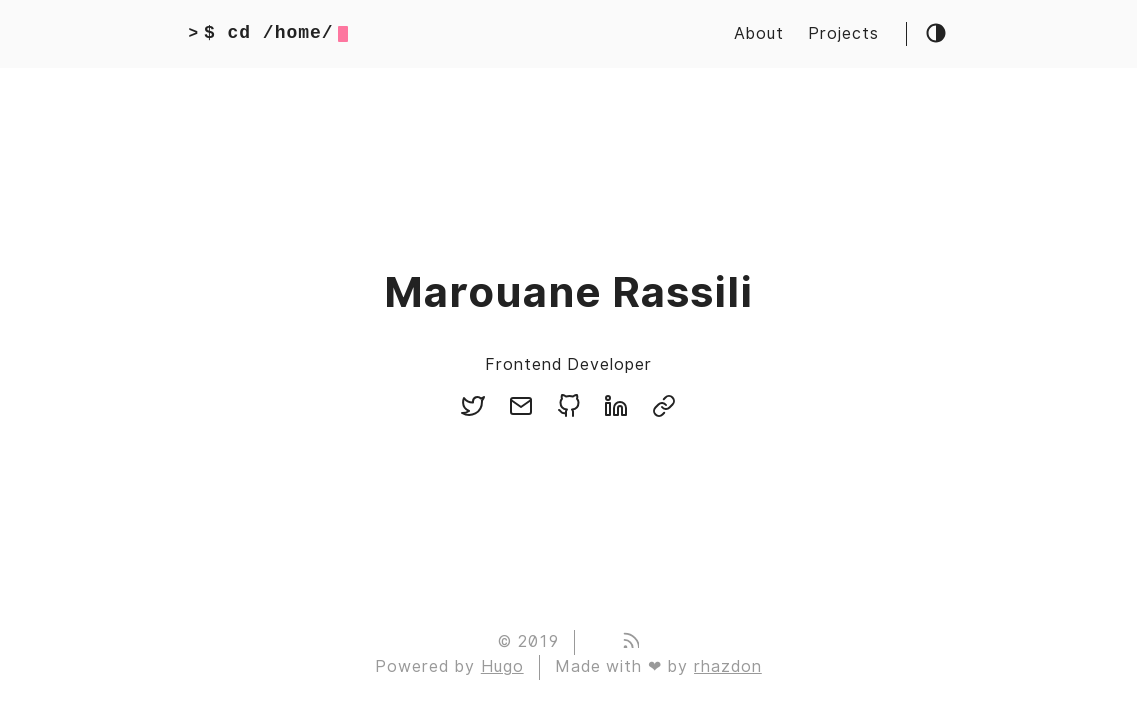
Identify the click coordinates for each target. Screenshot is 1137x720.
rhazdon (728, 666)
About (759, 33)
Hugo (502, 666)
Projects (843, 33)
